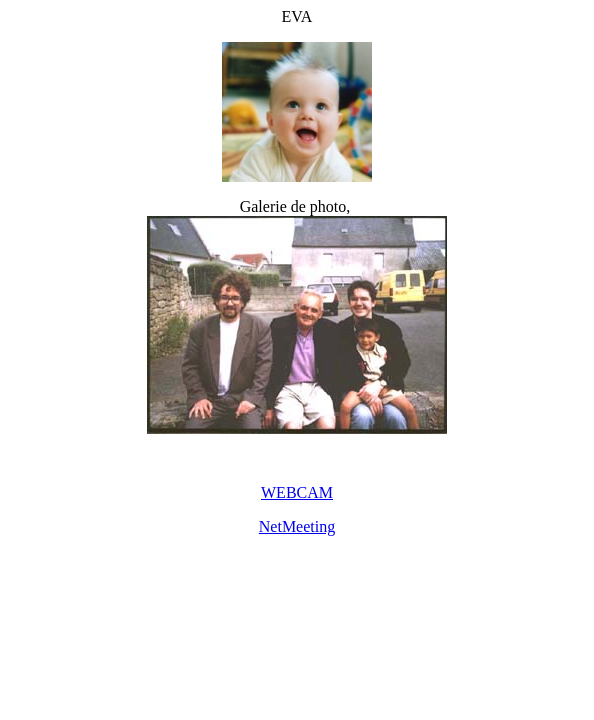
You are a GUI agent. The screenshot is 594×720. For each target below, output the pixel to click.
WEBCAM (297, 492)
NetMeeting (297, 526)
